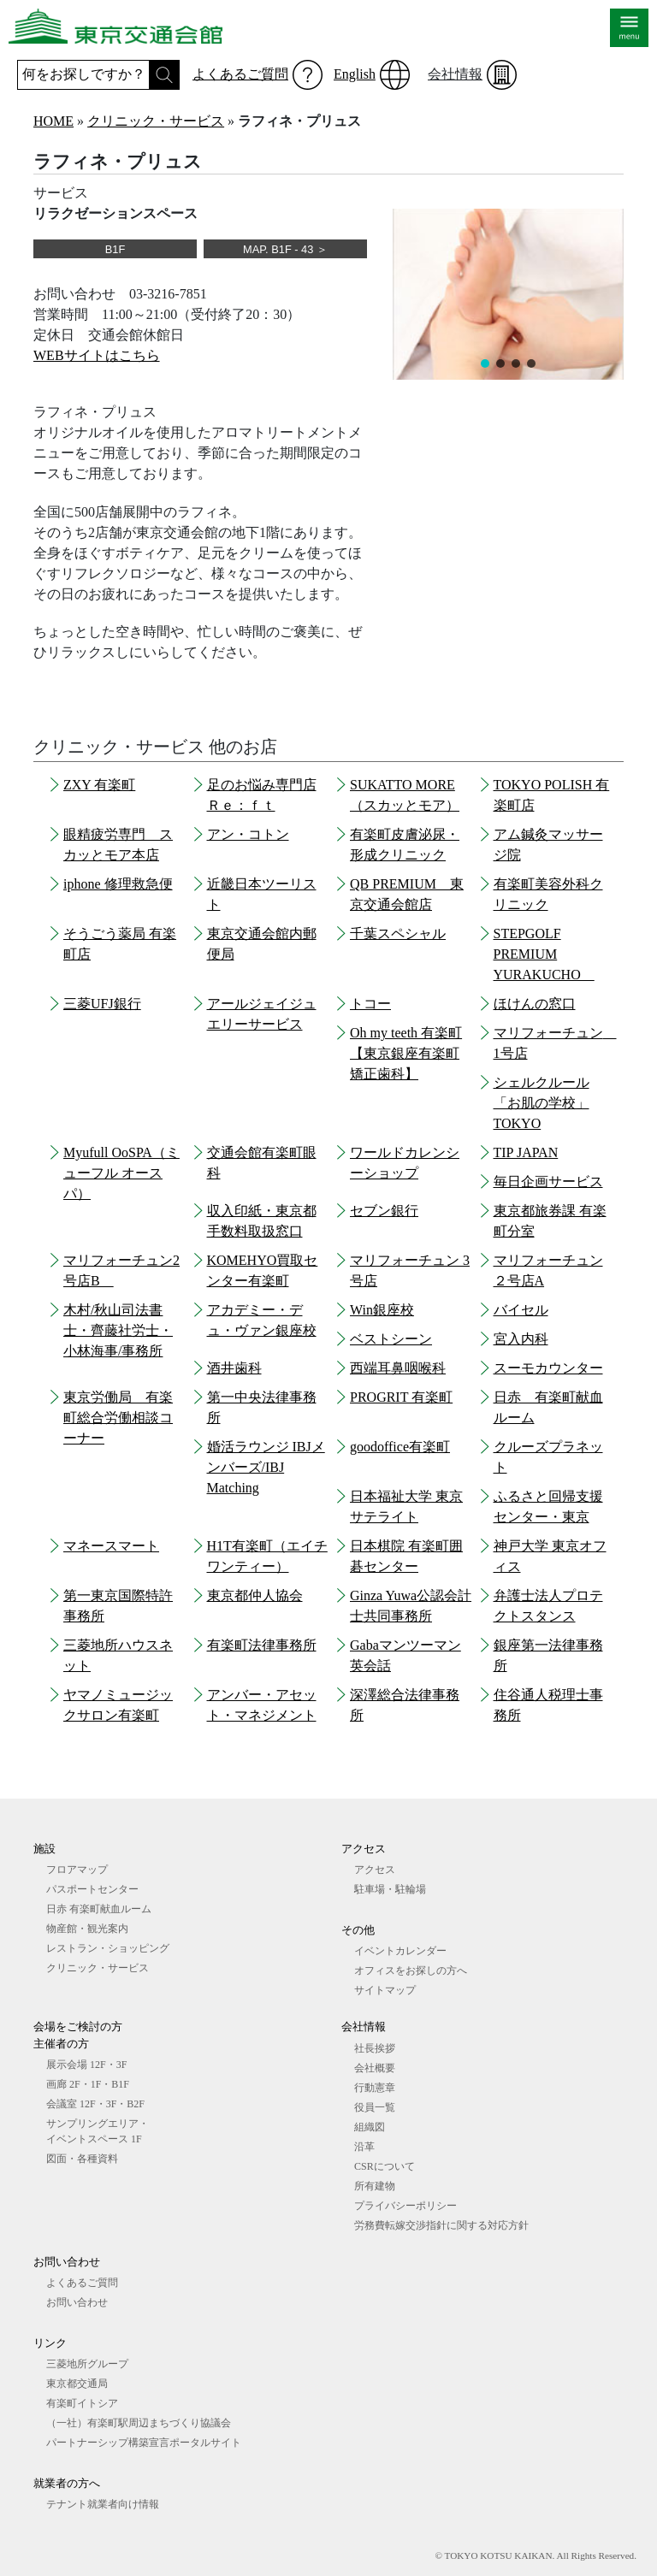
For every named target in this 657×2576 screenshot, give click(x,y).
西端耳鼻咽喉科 (398, 1368)
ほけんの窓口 (535, 1003)
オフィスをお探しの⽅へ (410, 1970)
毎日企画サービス (548, 1181)
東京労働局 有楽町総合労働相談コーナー (118, 1417)
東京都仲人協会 (255, 1595)
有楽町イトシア (82, 2403)
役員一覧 (374, 2107)
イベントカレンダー (400, 1951)
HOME (53, 121)
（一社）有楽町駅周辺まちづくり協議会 (138, 2423)
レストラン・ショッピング (107, 1948)
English (355, 74)
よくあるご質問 (240, 74)
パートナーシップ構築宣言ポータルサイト (143, 2443)
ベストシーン (391, 1339)
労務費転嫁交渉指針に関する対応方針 (441, 2225)
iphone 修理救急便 (118, 884)
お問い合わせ (77, 2302)
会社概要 (374, 2068)
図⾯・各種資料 (82, 2159)
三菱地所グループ (87, 2364)
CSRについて (384, 2166)
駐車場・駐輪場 (390, 1889)
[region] (508, 294)
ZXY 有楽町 (99, 784)
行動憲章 (374, 2088)
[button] (485, 363)
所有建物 (374, 2186)
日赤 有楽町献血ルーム (98, 1909)
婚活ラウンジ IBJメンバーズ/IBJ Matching (266, 1467)
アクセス (374, 1870)
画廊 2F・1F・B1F (87, 2084)
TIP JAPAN (526, 1152)
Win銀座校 (382, 1310)
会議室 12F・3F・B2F (95, 2104)
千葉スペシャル (398, 933)
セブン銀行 (384, 1210)
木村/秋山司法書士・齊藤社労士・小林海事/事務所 (118, 1330)
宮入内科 (521, 1339)
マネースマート (111, 1546)
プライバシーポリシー (405, 2206)
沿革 (364, 2147)
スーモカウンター (548, 1368)
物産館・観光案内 (87, 1929)
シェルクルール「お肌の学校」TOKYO (541, 1103)
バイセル (521, 1310)
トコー (370, 1003)
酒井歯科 (234, 1368)
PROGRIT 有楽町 (401, 1397)
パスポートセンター (92, 1889)
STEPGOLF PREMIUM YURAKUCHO (544, 954)
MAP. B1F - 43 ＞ (285, 249)
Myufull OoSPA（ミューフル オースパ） (121, 1173)
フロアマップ (77, 1870)
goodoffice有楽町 (400, 1446)
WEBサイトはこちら (96, 355)
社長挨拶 (374, 2048)
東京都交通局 (77, 2384)
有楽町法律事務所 (262, 1645)
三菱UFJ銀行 (102, 1003)
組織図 (369, 2127)
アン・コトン (248, 834)
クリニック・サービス (155, 121)
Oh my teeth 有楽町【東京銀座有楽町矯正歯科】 (406, 1053)
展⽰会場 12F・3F (86, 2065)
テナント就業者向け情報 (102, 2504)
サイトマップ (385, 1990)
